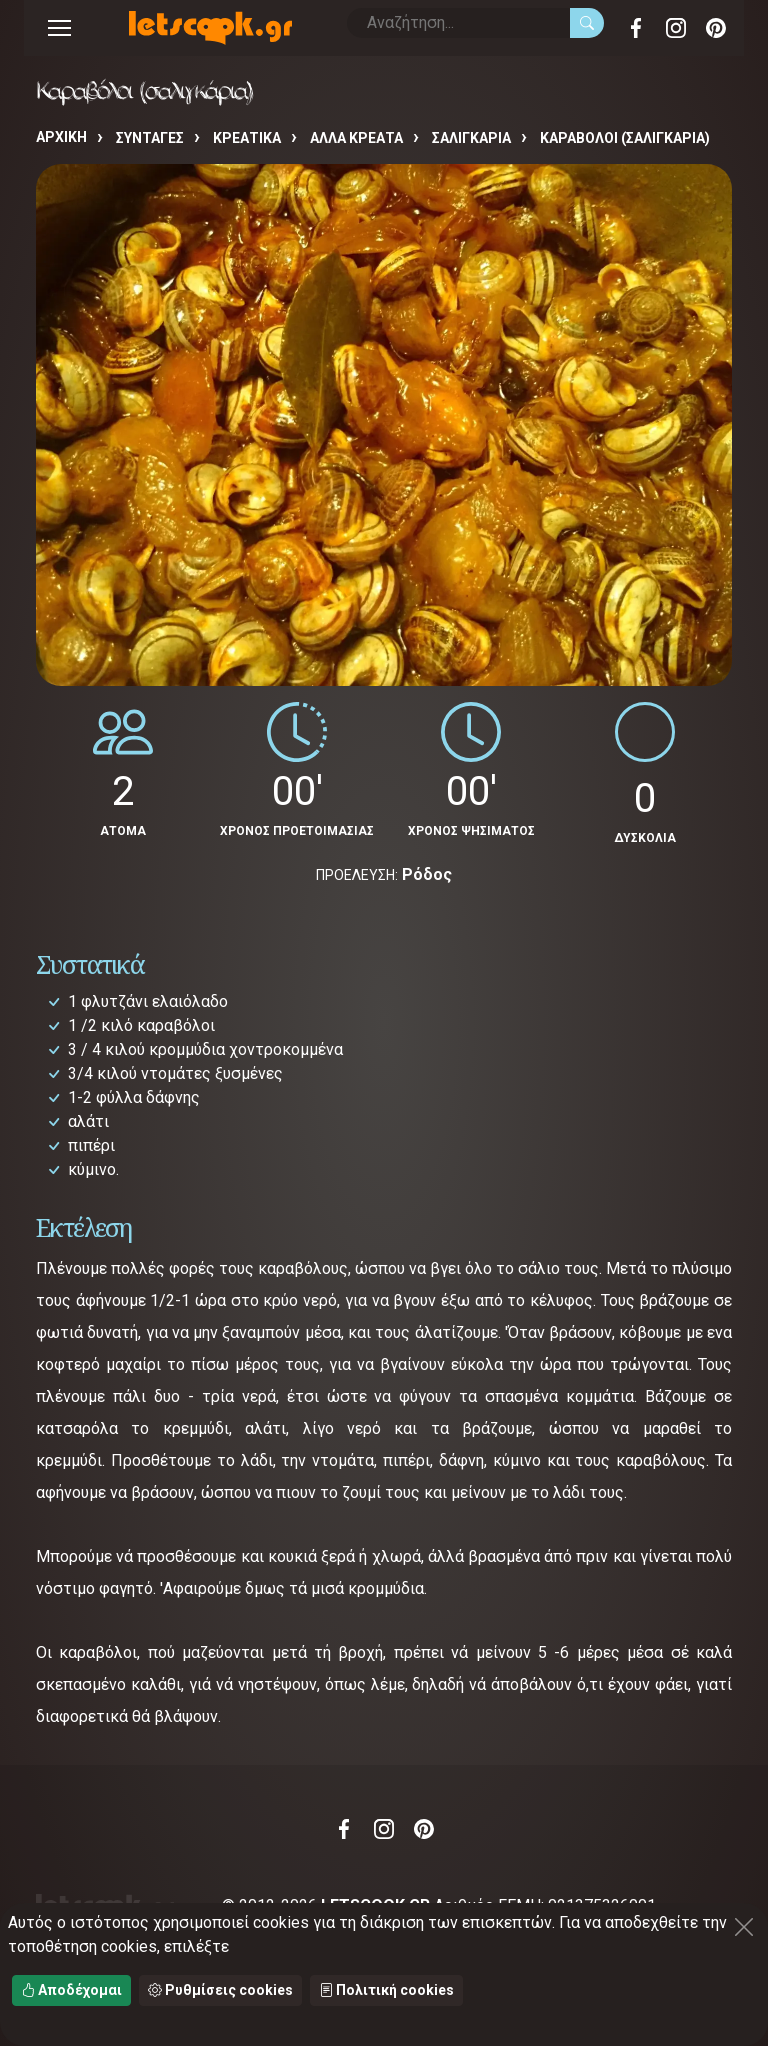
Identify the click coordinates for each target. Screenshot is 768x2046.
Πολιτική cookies (386, 1990)
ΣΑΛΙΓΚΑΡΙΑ (471, 138)
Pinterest (716, 28)
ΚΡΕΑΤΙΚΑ (247, 138)
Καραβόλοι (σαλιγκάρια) (625, 138)
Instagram (676, 28)
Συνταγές (150, 138)
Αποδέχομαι (71, 1990)
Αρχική (61, 137)
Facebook (636, 28)
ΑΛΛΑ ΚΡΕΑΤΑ (356, 138)
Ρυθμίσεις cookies (220, 1990)
